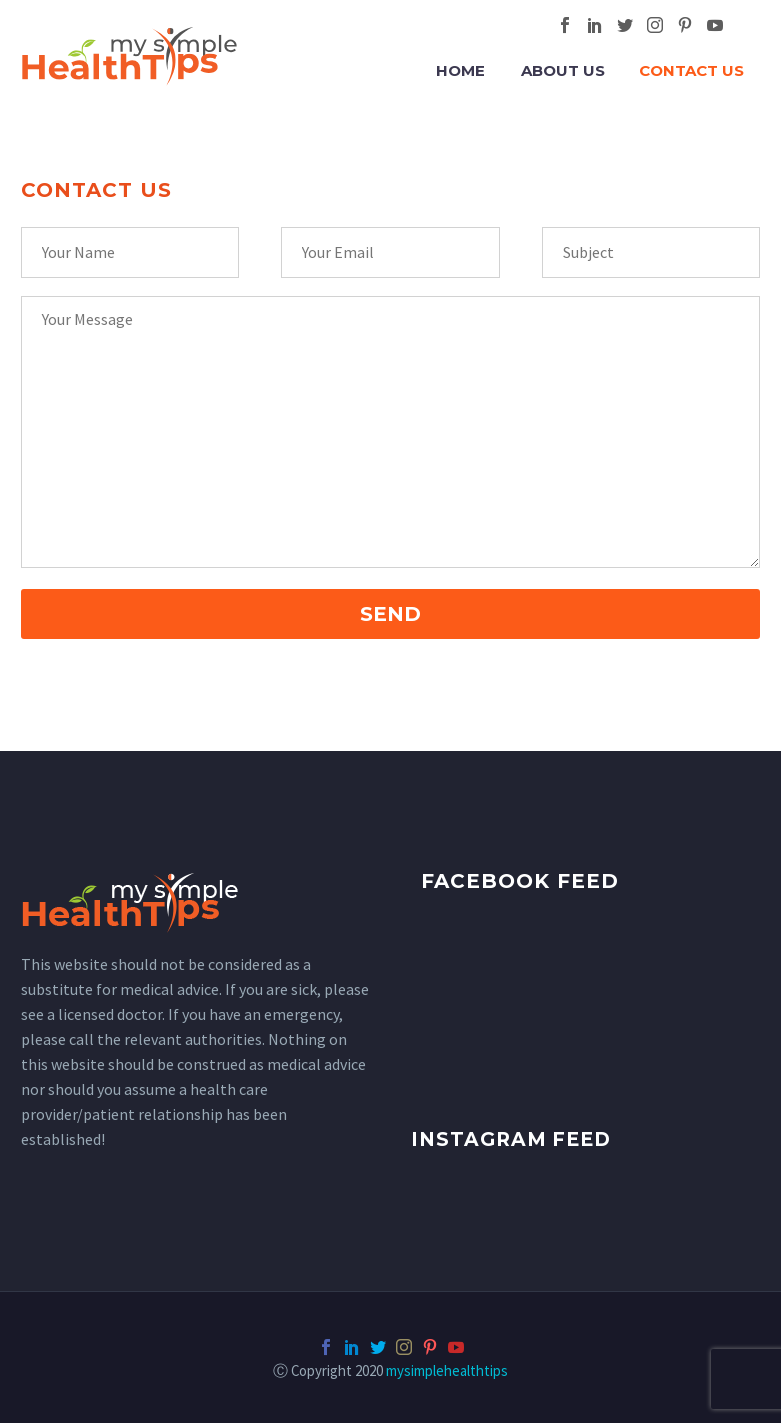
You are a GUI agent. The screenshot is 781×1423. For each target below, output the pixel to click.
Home (460, 70)
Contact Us (691, 70)
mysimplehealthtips (447, 1370)
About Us (563, 70)
